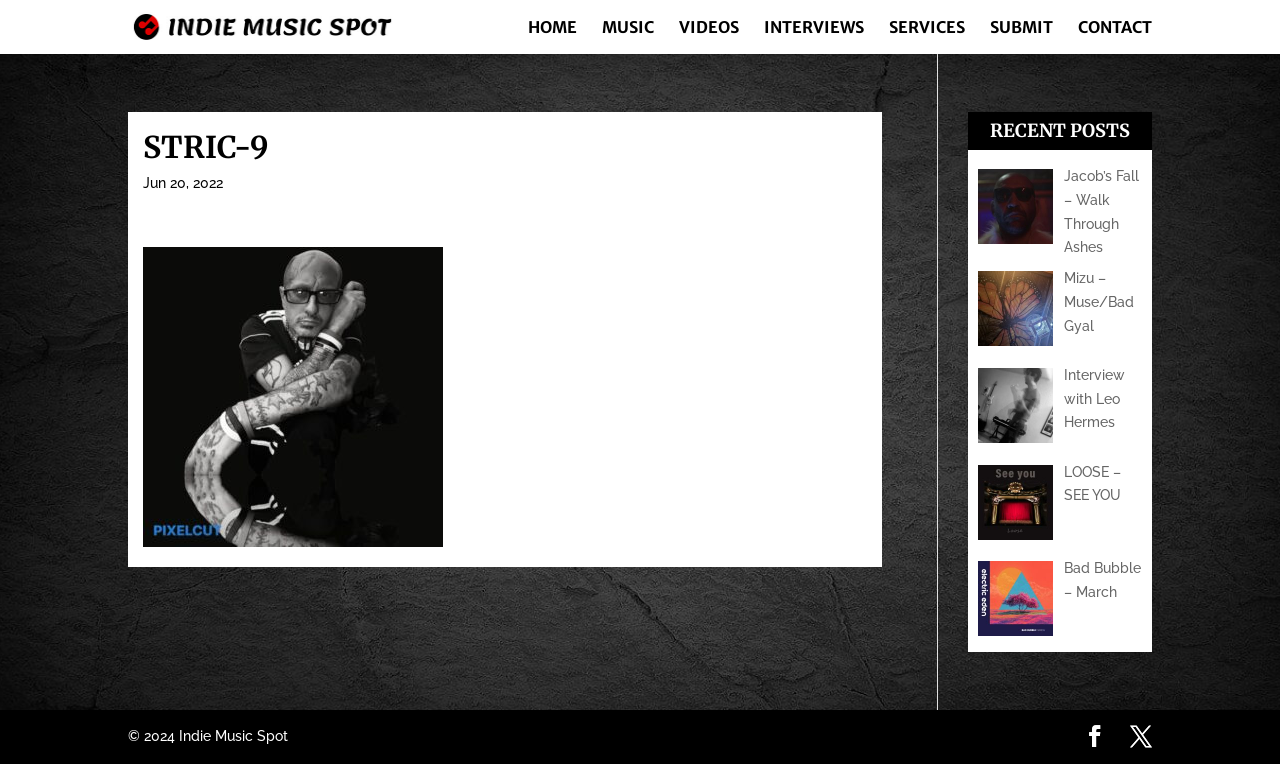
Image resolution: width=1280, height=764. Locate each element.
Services (927, 28)
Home (552, 28)
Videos (709, 28)
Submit (1021, 28)
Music (628, 28)
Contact (1115, 28)
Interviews (814, 28)
